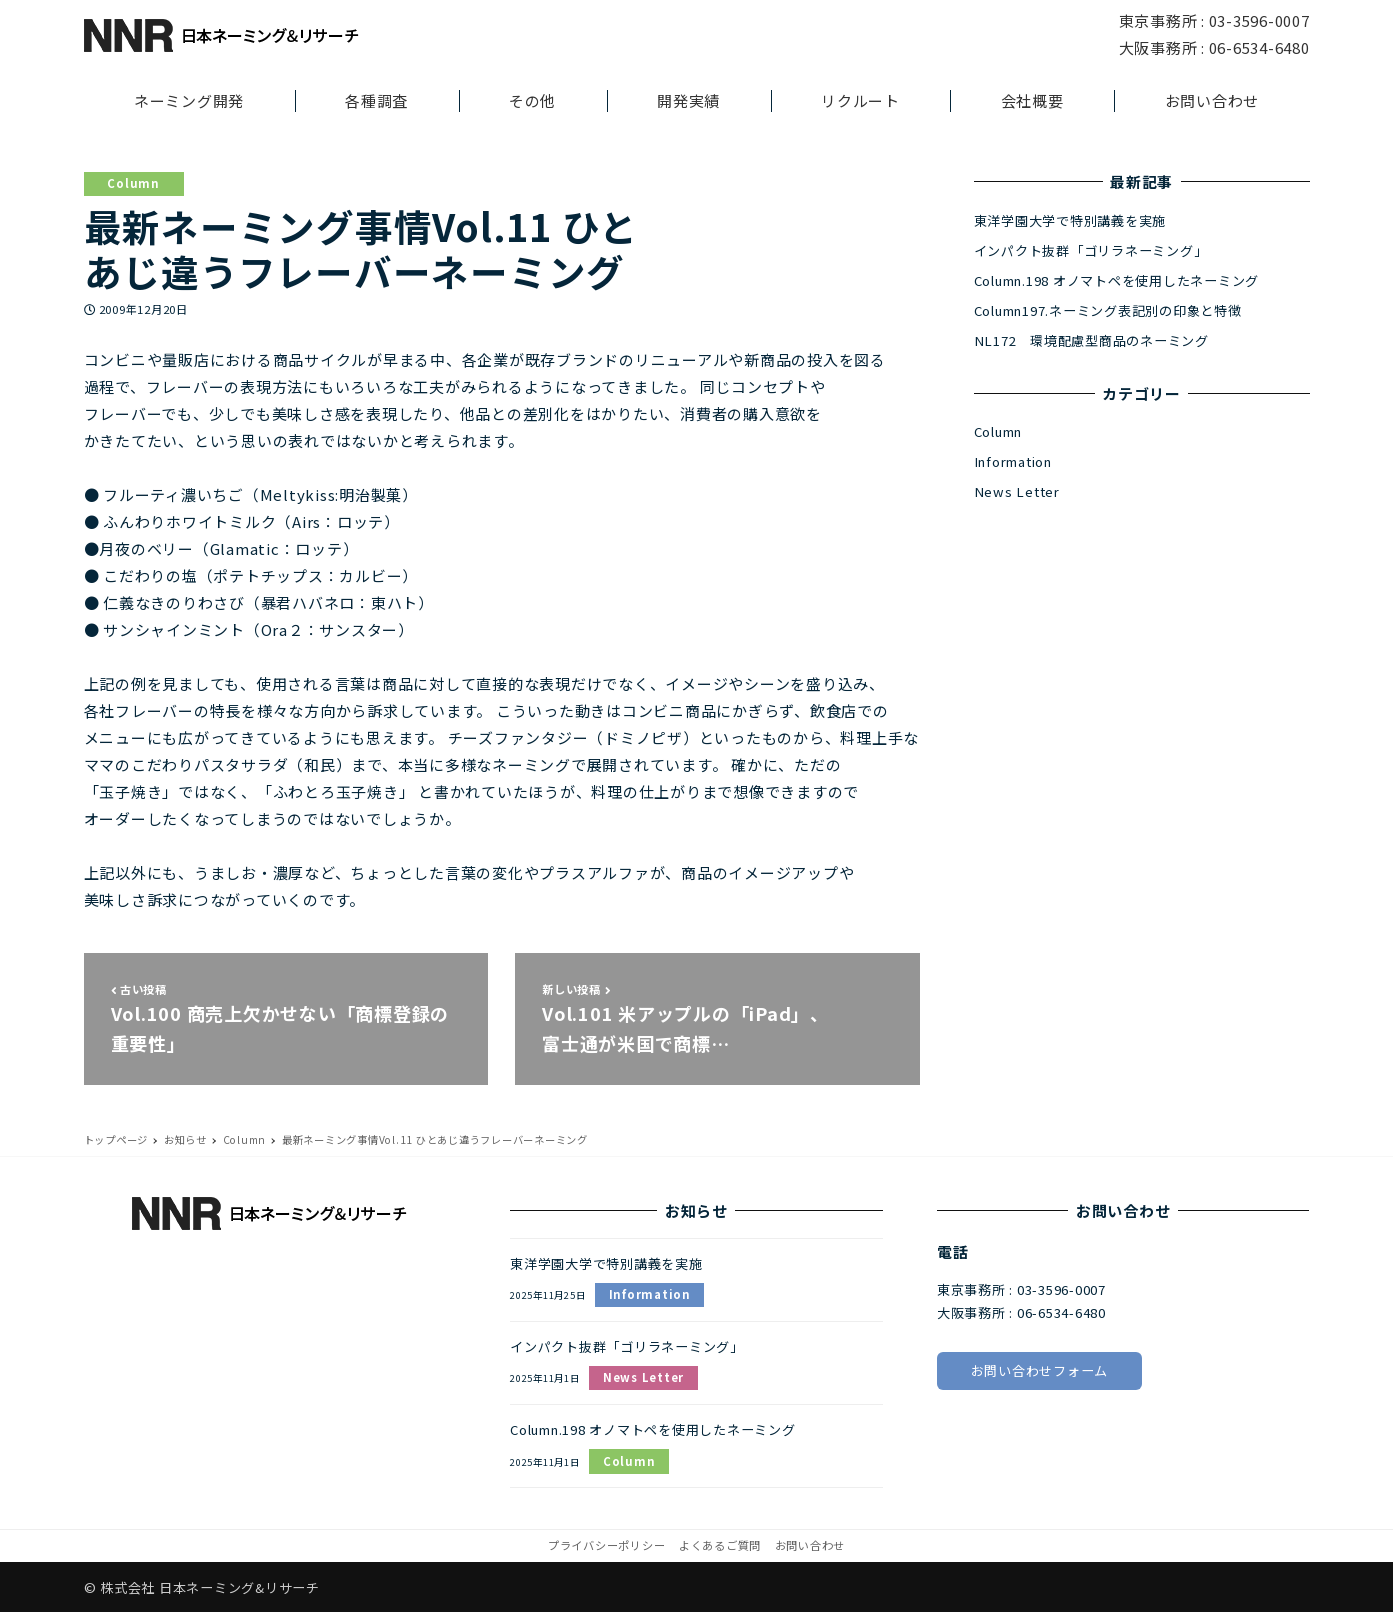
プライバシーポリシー (607, 1545)
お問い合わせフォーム (1040, 1370)
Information (1013, 461)
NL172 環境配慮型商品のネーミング (1091, 340)
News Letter (1017, 491)
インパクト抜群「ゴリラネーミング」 (1091, 250)
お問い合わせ (810, 1545)
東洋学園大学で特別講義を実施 (1070, 220)
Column (133, 183)
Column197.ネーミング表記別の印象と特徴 (1108, 310)
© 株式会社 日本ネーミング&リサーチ (202, 1587)
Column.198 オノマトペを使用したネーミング (1117, 280)
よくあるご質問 (720, 1545)
